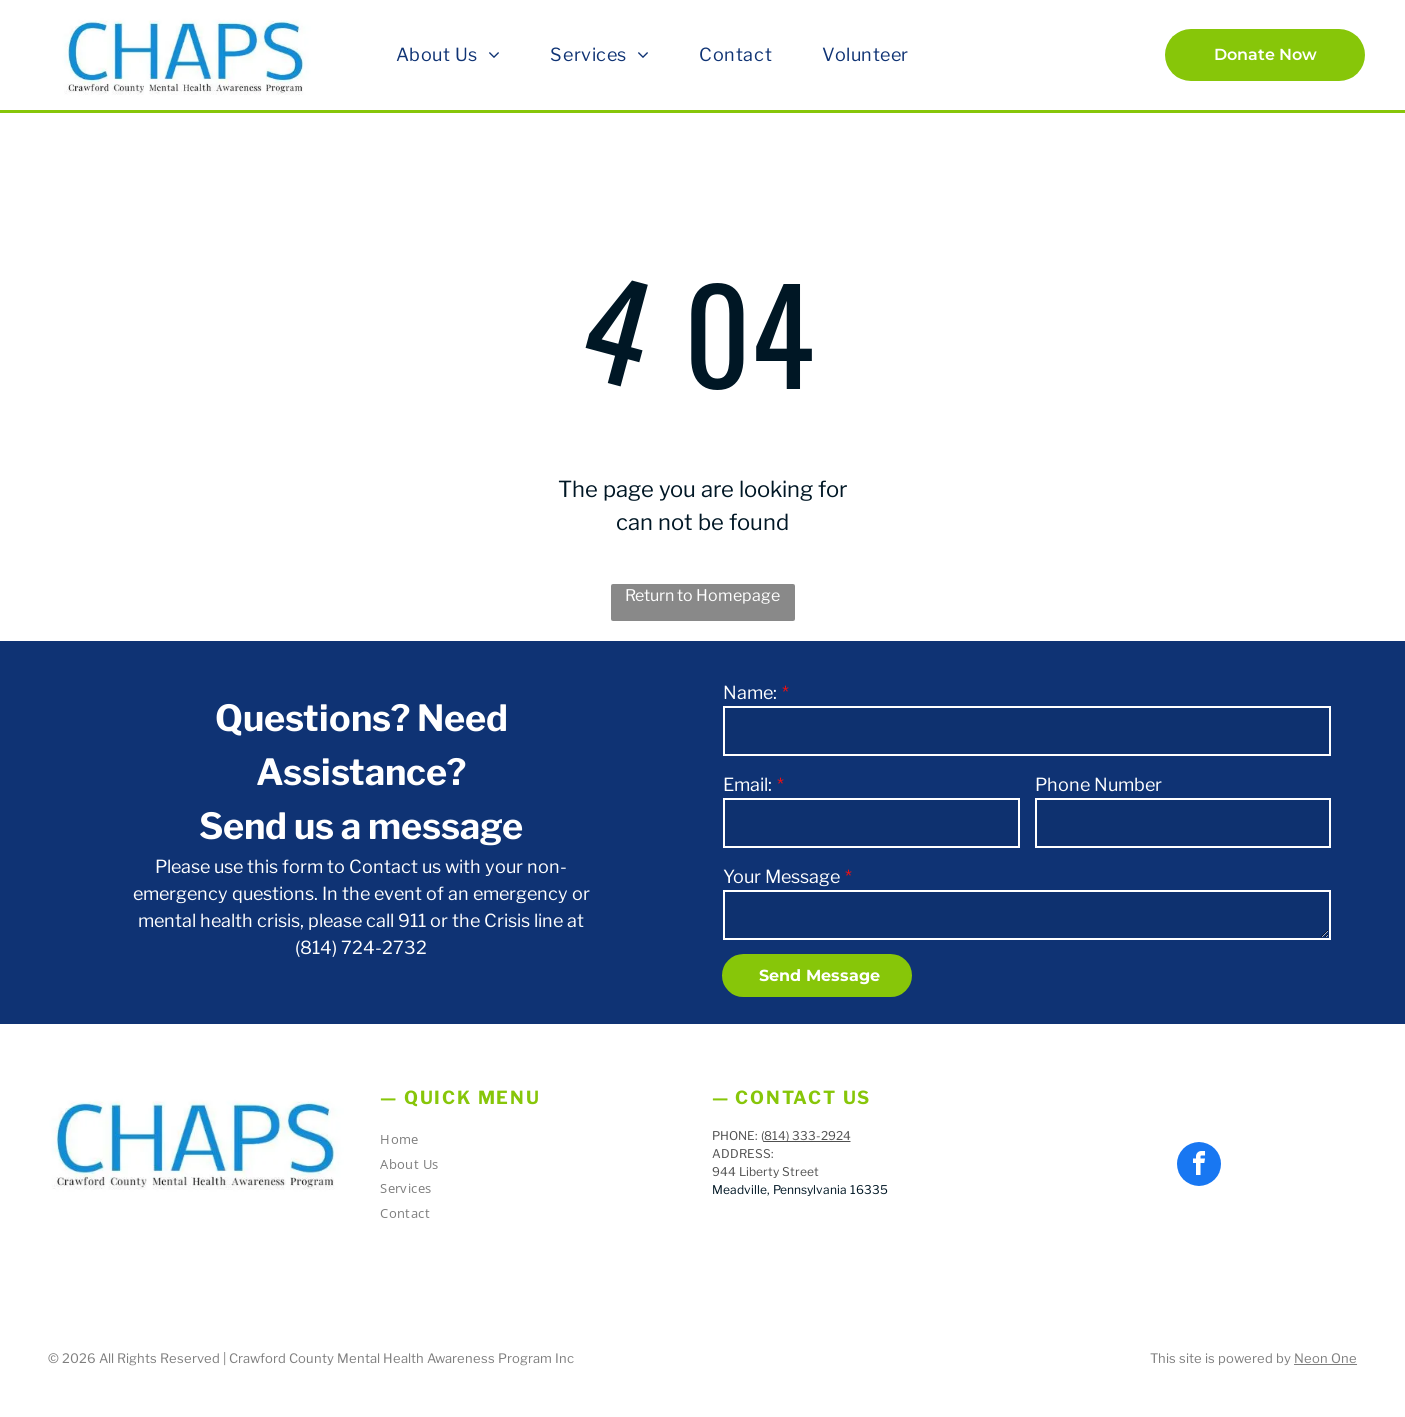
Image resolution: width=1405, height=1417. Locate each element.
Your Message (781, 876)
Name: (750, 692)
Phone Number (1098, 784)
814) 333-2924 (807, 1135)
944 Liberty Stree (763, 1171)
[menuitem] (448, 54)
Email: (747, 784)
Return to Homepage (702, 595)
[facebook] (1199, 1166)
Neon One (1325, 1358)
